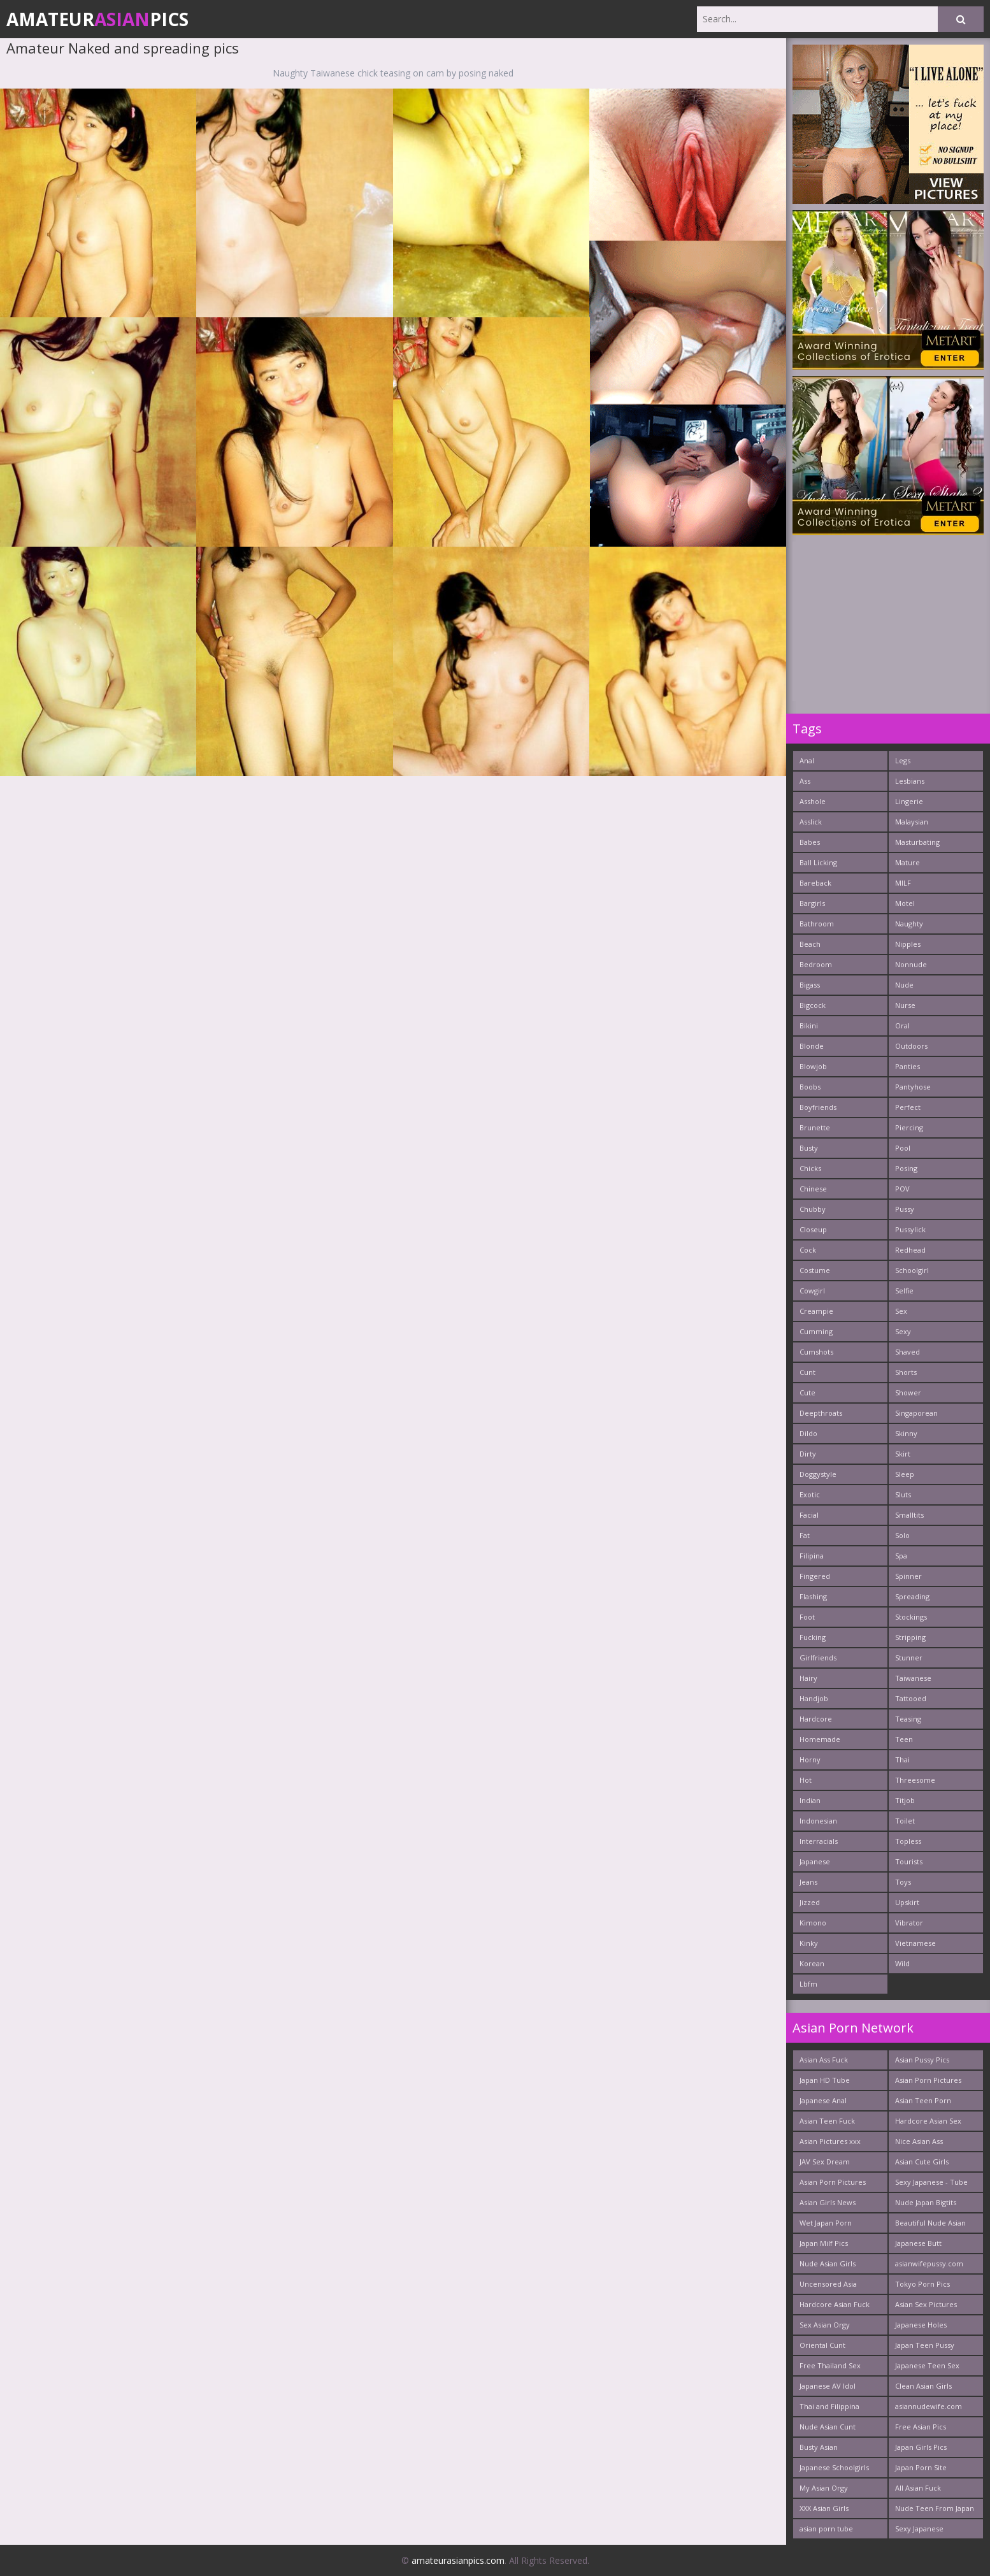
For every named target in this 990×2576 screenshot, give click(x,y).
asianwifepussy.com (929, 2263)
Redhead (910, 1250)
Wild (902, 1963)
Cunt (807, 1372)
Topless (908, 1841)
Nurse (905, 1005)
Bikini (809, 1025)
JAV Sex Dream (825, 2161)
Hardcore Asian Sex (928, 2121)
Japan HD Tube (825, 2080)
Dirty (808, 1453)
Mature (907, 862)
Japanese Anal (823, 2100)
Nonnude (911, 964)
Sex (901, 1311)
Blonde (812, 1046)
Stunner (908, 1657)
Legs (902, 760)
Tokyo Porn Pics (922, 2284)
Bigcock (813, 1005)
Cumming (816, 1331)
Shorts (906, 1372)
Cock (808, 1250)
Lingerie (909, 801)
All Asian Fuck (918, 2488)
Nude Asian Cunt (828, 2426)
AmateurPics (97, 19)
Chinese (813, 1188)
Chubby (813, 1209)
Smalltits (909, 1515)
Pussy (904, 1209)
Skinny (906, 1433)
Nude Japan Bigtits (925, 2202)
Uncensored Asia (828, 2284)
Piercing (909, 1127)
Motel (905, 903)
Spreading (912, 1596)
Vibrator (909, 1922)
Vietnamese (915, 1943)
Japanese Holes (921, 2324)
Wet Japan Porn (826, 2222)
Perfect (908, 1107)
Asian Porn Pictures (833, 2182)
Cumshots (816, 1351)
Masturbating (917, 842)
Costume (815, 1270)
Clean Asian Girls (923, 2386)
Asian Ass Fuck (824, 2059)
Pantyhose (913, 1086)
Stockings (911, 1617)
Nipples (908, 944)
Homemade (820, 1739)
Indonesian (818, 1820)
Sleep (904, 1474)
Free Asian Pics (920, 2426)
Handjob (814, 1698)
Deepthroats (821, 1413)
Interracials (819, 1841)
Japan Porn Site (921, 2467)
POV (902, 1188)
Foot (807, 1617)
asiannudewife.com (928, 2406)
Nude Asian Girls (828, 2263)
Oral (902, 1025)
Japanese (815, 1861)
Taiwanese (913, 1678)
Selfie (904, 1290)
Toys (903, 1882)
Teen (904, 1739)
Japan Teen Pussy (924, 2345)
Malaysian (911, 821)
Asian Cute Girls (922, 2161)
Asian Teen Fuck (827, 2121)
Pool (902, 1148)
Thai (902, 1759)
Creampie (816, 1311)
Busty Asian (819, 2447)
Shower (908, 1392)
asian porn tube (826, 2528)
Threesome (915, 1780)
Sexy (903, 1331)
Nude (904, 984)
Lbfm (808, 1984)
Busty (809, 1148)
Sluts (903, 1494)
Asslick (811, 821)
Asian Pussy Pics (922, 2059)
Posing (906, 1168)
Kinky (809, 1943)
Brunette (815, 1127)
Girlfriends (818, 1657)
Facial (809, 1515)
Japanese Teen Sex (927, 2365)
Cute (807, 1392)
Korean (812, 1963)
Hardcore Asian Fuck (835, 2304)
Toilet (905, 1820)
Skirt (902, 1453)
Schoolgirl (912, 1270)
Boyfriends (818, 1107)
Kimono (813, 1922)
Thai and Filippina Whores (829, 2408)
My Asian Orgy (824, 2488)
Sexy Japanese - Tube (931, 2182)
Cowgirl (812, 1290)
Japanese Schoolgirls (834, 2467)
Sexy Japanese (919, 2528)
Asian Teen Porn (923, 2100)
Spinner (908, 1576)
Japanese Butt (918, 2243)
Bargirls (812, 903)
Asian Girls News (828, 2202)
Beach (810, 944)
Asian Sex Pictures (926, 2304)
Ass (805, 781)
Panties (907, 1066)
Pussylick (910, 1229)
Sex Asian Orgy (825, 2324)
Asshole (813, 801)
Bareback (815, 883)
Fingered (815, 1576)
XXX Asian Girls (824, 2508)
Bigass (810, 984)
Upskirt (907, 1902)
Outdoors (911, 1046)
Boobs (810, 1086)
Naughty (909, 923)
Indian (810, 1800)
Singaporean (916, 1413)
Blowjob (813, 1066)
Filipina (812, 1555)
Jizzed (810, 1902)
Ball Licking (818, 862)
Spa (901, 1555)
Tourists (908, 1861)
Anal (807, 760)
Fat (805, 1535)
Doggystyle (818, 1474)
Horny (810, 1759)
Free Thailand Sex (830, 2365)
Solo (902, 1535)
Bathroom (817, 923)
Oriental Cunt (822, 2345)
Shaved (907, 1351)
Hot (806, 1780)
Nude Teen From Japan (934, 2508)
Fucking (813, 1637)
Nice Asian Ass (919, 2141)
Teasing (908, 1718)
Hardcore (816, 1718)
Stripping (910, 1637)
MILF (903, 883)
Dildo (808, 1433)
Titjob (905, 1800)
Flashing (813, 1596)
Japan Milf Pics (824, 2243)
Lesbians (909, 781)
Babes (810, 842)
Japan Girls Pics (921, 2447)
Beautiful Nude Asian (930, 2222)
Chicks (810, 1168)
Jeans (808, 1882)
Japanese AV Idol (828, 2386)
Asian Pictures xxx (830, 2141)
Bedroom (816, 964)
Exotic (810, 1494)
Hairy (808, 1678)
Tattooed (910, 1698)
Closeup (813, 1229)
